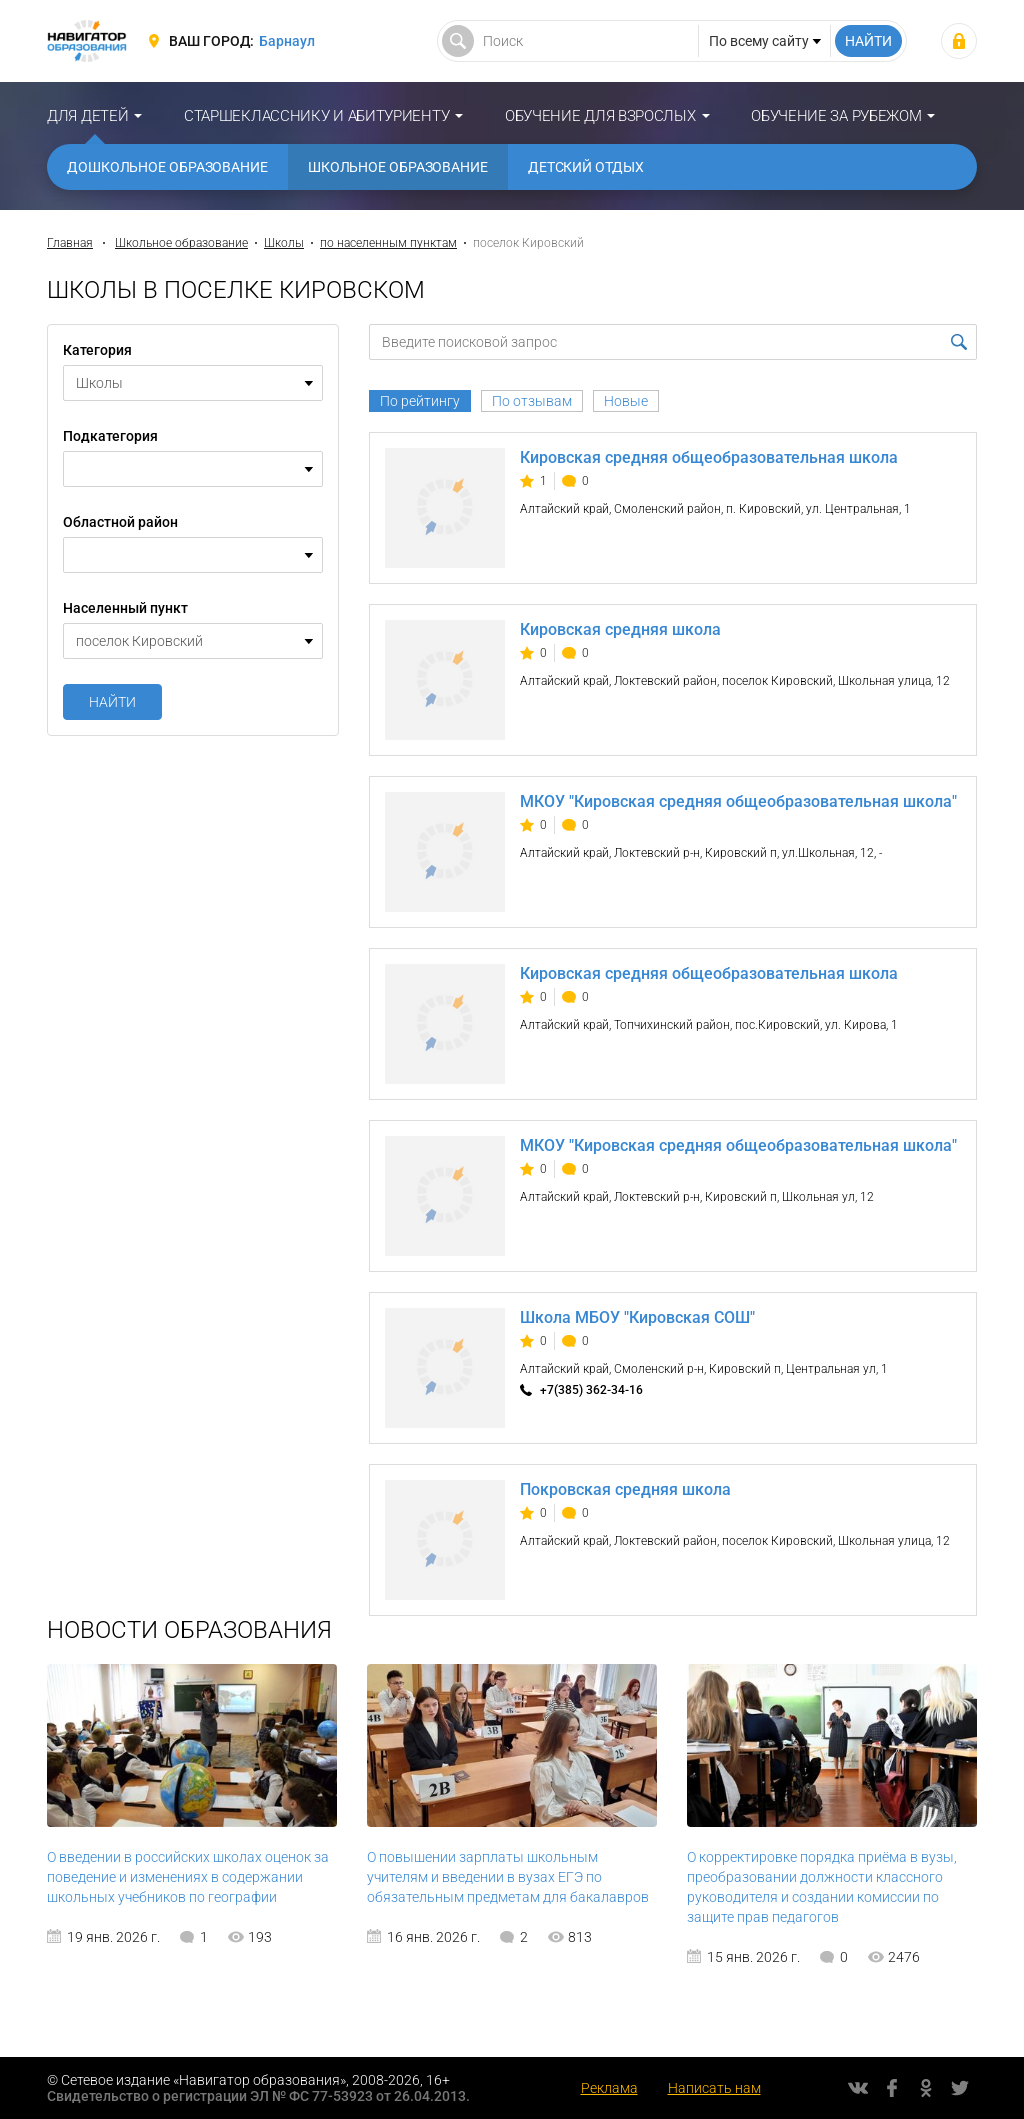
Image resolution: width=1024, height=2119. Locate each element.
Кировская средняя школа (620, 629)
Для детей (87, 116)
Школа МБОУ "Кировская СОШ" (637, 1317)
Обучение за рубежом (836, 116)
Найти (112, 702)
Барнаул (287, 41)
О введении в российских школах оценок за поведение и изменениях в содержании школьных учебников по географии (188, 1877)
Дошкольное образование (167, 167)
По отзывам (532, 401)
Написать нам (714, 2088)
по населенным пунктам (388, 243)
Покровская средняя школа (625, 1489)
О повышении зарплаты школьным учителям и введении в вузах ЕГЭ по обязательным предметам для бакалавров (508, 1877)
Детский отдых (586, 167)
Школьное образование (398, 167)
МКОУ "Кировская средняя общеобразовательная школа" (738, 801)
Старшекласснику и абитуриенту (316, 116)
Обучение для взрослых (600, 116)
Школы (284, 243)
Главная (70, 243)
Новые (626, 401)
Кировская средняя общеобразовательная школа (709, 457)
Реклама (609, 2088)
